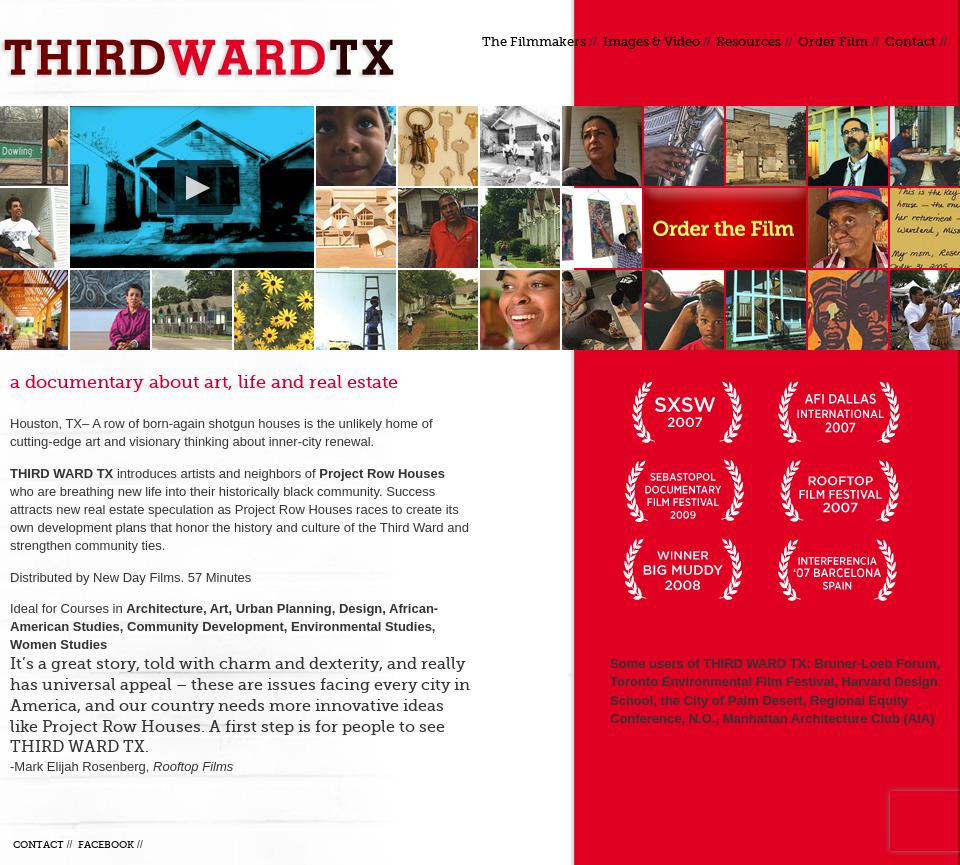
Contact (910, 41)
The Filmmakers (534, 41)
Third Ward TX (205, 58)
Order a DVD (725, 228)
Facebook (106, 844)
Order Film (833, 41)
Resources (748, 41)
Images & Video (651, 41)
